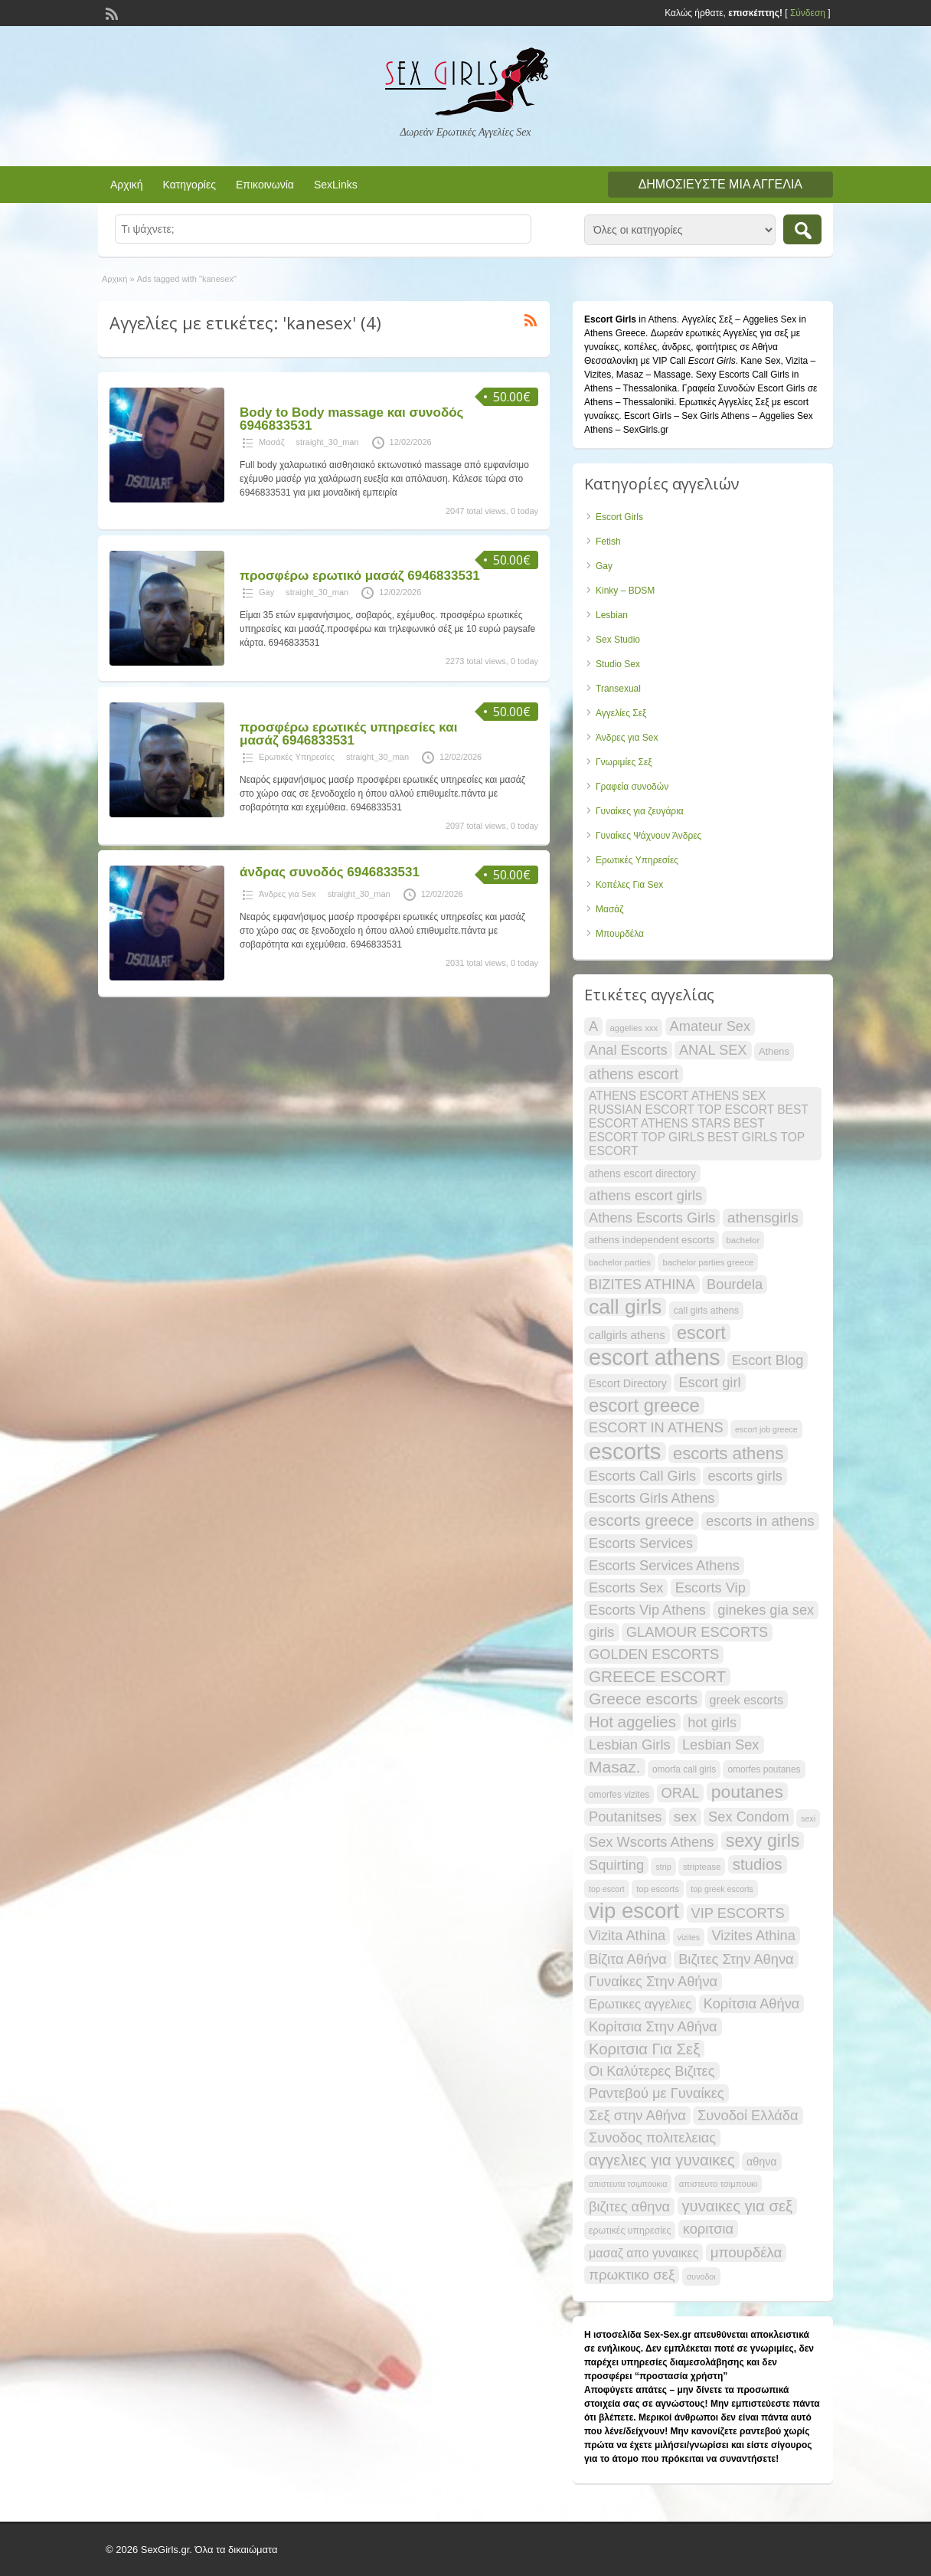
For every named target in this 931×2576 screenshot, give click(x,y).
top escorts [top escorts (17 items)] (657, 1889)
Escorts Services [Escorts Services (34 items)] (641, 1543)
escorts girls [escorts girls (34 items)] (744, 1476)
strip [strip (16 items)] (663, 1866)
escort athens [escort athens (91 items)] (654, 1357)
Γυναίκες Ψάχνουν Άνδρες (648, 835)
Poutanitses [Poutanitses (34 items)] (625, 1816)
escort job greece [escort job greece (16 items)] (766, 1429)
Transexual (618, 688)
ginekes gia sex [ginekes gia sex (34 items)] (765, 1610)
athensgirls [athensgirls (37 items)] (763, 1217)
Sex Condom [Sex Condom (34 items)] (748, 1816)
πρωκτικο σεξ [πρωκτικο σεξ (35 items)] (632, 2275)
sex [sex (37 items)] (685, 1816)
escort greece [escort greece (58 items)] (644, 1405)
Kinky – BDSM (625, 590)
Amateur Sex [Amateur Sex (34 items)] (710, 1026)
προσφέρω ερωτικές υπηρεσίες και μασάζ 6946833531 (348, 734)
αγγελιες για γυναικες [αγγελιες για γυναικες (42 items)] (662, 2159)
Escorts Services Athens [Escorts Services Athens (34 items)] (664, 1565)
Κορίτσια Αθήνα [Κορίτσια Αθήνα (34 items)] (752, 2003)
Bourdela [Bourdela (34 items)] (735, 1284)
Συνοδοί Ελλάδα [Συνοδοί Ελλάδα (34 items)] (748, 2115)
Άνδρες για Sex (287, 893)
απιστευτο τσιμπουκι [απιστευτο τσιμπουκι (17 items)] (718, 2183)
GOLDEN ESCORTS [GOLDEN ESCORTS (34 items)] (654, 1654)
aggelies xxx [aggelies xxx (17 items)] (634, 1028)
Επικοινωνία (265, 184)
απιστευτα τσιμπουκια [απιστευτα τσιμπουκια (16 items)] (628, 2183)
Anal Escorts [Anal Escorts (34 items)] (628, 1050)
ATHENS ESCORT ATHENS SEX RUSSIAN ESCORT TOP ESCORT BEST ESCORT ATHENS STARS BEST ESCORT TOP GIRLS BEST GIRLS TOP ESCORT (698, 1123)
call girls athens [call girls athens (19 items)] (706, 1310)
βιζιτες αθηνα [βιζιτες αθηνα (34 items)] (629, 2206)
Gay (266, 592)
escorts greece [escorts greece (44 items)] (641, 1520)
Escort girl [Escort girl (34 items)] (709, 1382)
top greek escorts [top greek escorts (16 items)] (722, 1889)
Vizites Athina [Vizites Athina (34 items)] (753, 1935)
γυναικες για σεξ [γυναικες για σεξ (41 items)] (737, 2206)
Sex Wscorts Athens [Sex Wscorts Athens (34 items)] (651, 1842)
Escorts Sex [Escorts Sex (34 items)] (626, 1587)
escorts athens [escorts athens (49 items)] (728, 1454)
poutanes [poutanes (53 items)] (747, 1791)
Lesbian (612, 615)
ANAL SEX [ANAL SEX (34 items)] (713, 1050)
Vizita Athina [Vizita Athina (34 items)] (627, 1935)
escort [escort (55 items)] (701, 1333)
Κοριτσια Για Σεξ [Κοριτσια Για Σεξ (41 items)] (644, 2049)
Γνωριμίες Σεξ (624, 762)
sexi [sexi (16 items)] (808, 1818)
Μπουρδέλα (620, 933)
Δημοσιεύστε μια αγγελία (720, 184)
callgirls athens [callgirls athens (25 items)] (627, 1334)
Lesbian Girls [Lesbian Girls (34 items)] (630, 1744)
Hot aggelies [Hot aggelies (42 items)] (632, 1721)
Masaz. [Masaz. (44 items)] (615, 1767)
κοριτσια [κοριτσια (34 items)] (708, 2229)
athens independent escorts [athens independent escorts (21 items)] (651, 1239)
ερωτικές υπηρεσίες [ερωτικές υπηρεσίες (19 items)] (630, 2230)
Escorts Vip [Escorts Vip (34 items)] (710, 1587)
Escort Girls (619, 517)
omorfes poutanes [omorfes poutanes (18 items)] (763, 1769)
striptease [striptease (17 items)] (701, 1866)
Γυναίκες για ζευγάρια (640, 811)
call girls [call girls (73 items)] (625, 1307)
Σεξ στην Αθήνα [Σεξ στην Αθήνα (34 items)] (637, 2115)
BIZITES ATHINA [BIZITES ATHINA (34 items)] (642, 1284)
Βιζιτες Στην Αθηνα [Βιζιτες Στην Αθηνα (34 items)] (735, 1959)
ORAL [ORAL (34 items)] (681, 1793)
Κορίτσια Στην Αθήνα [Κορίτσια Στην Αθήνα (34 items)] (653, 2026)
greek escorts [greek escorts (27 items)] (746, 1700)
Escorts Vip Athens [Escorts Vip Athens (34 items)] (647, 1610)
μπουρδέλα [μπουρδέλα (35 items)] (746, 2252)
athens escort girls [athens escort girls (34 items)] (645, 1195)
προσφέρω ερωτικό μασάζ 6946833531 (360, 575)
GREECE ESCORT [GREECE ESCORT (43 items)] (657, 1676)
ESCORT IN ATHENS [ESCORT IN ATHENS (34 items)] (656, 1427)
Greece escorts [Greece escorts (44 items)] (643, 1698)
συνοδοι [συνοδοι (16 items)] (701, 2276)
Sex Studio (618, 639)
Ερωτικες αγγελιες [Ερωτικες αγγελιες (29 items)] (640, 2004)
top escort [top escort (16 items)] (607, 1889)
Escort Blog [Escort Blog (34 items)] (767, 1360)
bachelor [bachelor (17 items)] (743, 1240)
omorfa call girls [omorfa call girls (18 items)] (684, 1769)
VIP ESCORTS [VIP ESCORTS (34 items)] (738, 1913)
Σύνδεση (807, 13)
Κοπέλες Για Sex (629, 884)
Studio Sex (618, 664)
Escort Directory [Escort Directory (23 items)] (628, 1383)
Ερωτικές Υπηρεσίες (297, 756)
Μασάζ (272, 442)
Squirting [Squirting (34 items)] (616, 1865)
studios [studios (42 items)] (757, 1864)
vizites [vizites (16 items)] (689, 1937)
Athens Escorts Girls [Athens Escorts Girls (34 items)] (652, 1217)
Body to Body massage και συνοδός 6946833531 (351, 419)
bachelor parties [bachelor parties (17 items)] (620, 1262)
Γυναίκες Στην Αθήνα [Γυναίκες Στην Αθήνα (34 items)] (653, 1981)
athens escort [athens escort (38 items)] (633, 1073)
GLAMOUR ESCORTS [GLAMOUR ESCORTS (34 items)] (697, 1632)
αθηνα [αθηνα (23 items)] (761, 2161)
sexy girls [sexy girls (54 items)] (763, 1840)
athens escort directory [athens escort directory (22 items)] (642, 1173)
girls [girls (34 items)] (602, 1632)
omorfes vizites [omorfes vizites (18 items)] (619, 1794)
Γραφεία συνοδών (632, 786)
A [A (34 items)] (593, 1026)
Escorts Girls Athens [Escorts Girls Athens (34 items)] (651, 1498)
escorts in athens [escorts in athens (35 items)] (760, 1521)
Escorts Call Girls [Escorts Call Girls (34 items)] (642, 1476)
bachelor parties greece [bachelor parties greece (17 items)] (707, 1262)
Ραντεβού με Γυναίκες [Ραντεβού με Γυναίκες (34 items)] (656, 2093)
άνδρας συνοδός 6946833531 (330, 872)
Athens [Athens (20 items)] (774, 1051)
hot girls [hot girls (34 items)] (712, 1722)
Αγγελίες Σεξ (621, 713)
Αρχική (126, 184)
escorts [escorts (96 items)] (625, 1451)
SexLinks (336, 184)
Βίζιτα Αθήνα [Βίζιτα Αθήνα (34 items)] (628, 1959)
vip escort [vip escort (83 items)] (634, 1911)
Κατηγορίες (189, 184)
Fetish (608, 541)
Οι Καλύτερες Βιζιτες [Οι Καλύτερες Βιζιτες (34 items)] (652, 2071)
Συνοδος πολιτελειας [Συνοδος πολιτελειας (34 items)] (652, 2137)
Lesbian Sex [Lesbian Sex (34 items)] (721, 1744)
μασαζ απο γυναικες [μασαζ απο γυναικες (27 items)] (643, 2253)
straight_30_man (327, 442)
